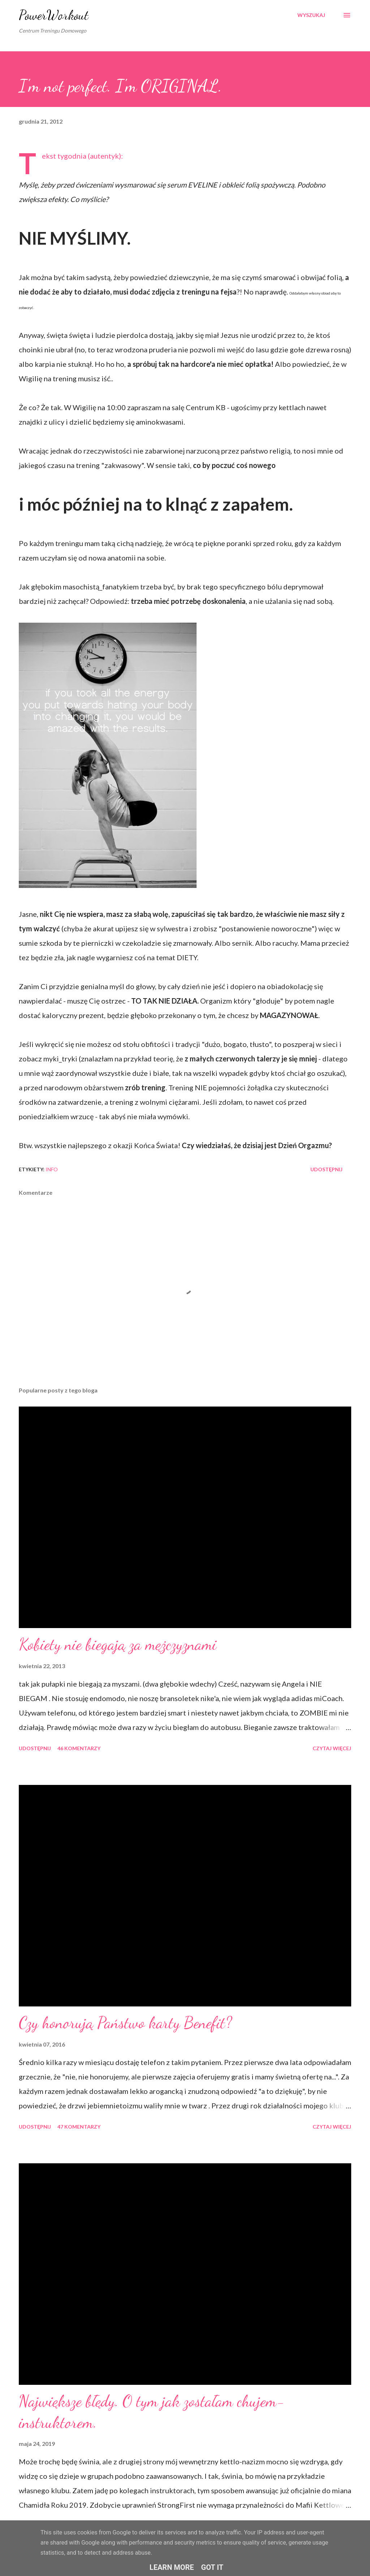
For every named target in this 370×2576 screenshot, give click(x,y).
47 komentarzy (78, 2127)
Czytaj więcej (332, 1748)
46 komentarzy (78, 1748)
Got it (212, 2567)
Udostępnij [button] (326, 1169)
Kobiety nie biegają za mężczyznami (117, 1644)
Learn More (172, 2567)
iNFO (52, 1169)
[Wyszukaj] (311, 15)
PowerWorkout (54, 15)
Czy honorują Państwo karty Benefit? (125, 2022)
